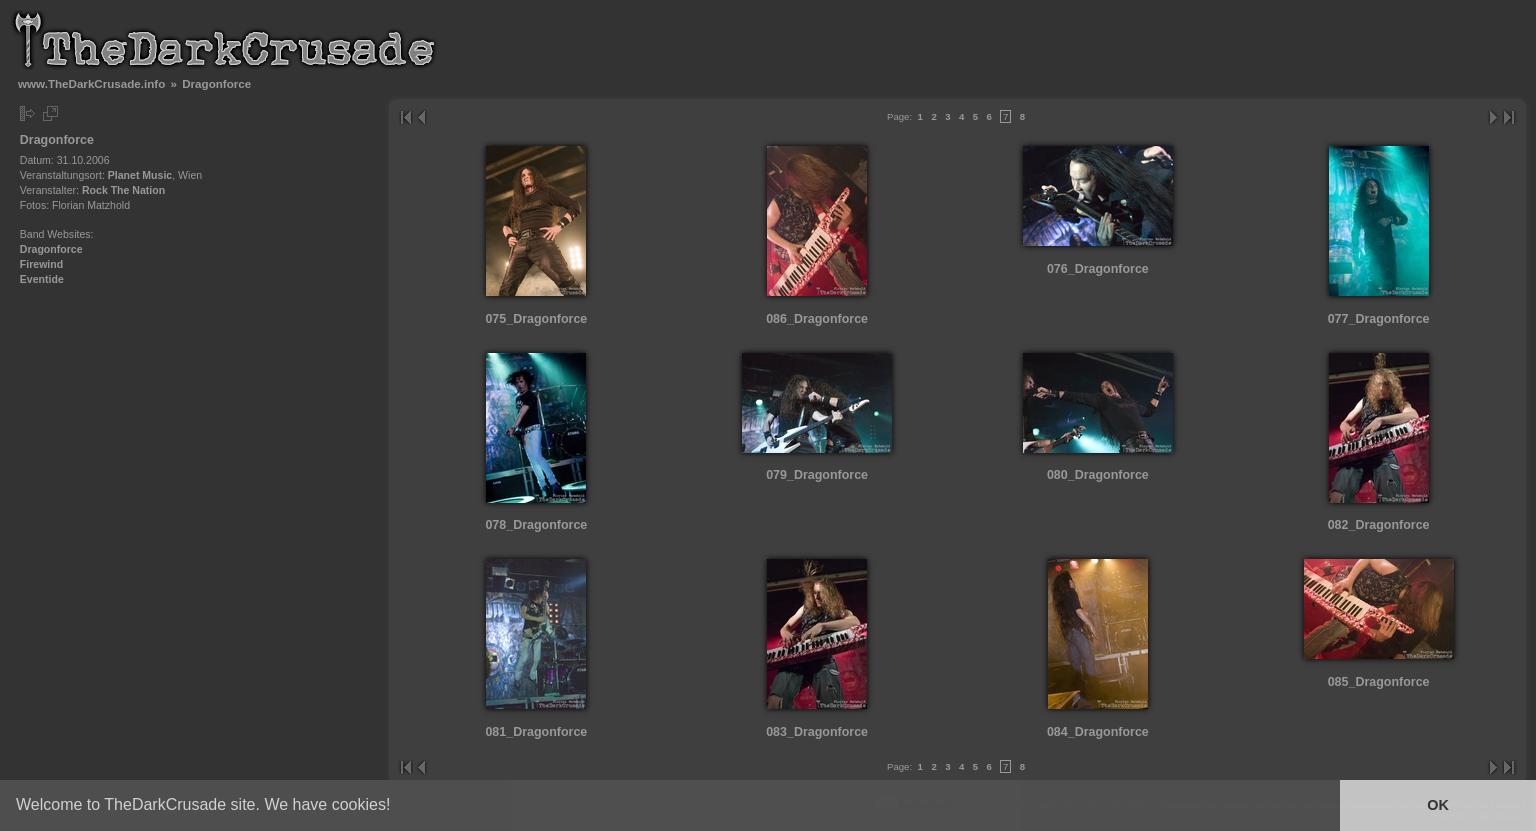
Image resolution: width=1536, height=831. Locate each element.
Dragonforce (51, 249)
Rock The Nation (123, 190)
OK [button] (1438, 805)
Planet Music (140, 175)
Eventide (42, 279)
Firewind (41, 264)
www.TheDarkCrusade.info (91, 83)
